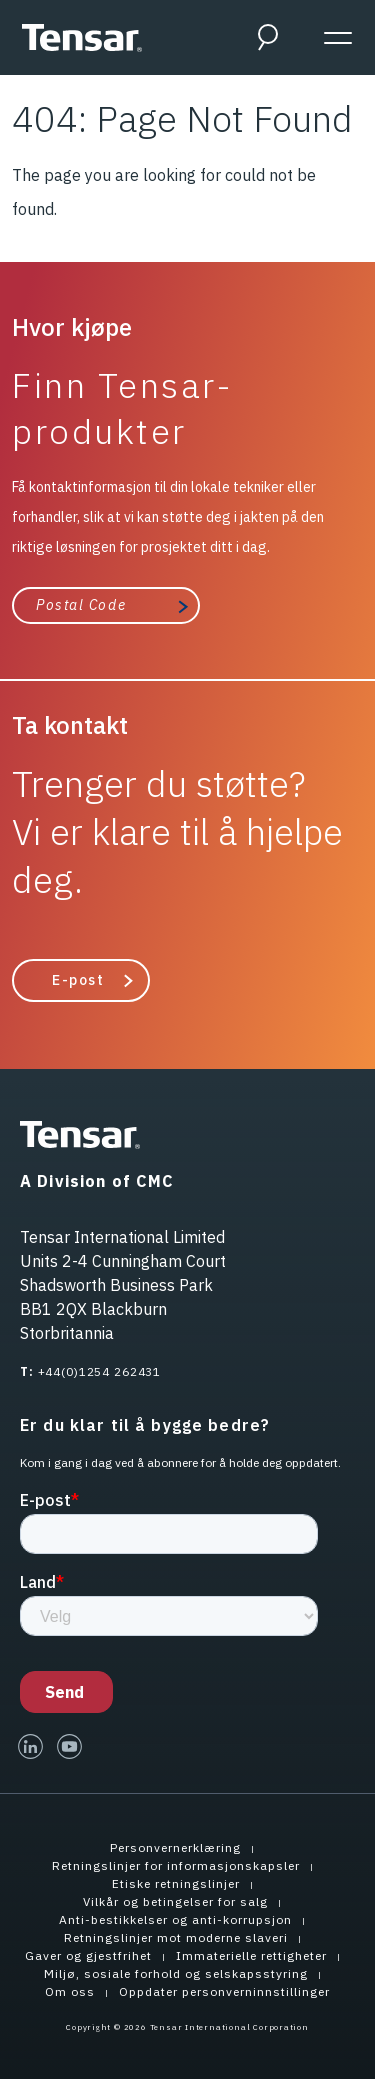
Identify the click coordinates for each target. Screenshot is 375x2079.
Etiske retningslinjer (176, 1883)
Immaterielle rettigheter (251, 1955)
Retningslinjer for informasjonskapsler (176, 1865)
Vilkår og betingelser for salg (175, 1901)
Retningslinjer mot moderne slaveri (176, 1937)
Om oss (70, 1991)
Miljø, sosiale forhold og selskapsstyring (176, 1973)
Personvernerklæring (175, 1847)
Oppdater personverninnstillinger (224, 1991)
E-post (78, 980)
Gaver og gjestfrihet (88, 1955)
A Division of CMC (97, 1181)
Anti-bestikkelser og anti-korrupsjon (175, 1919)
